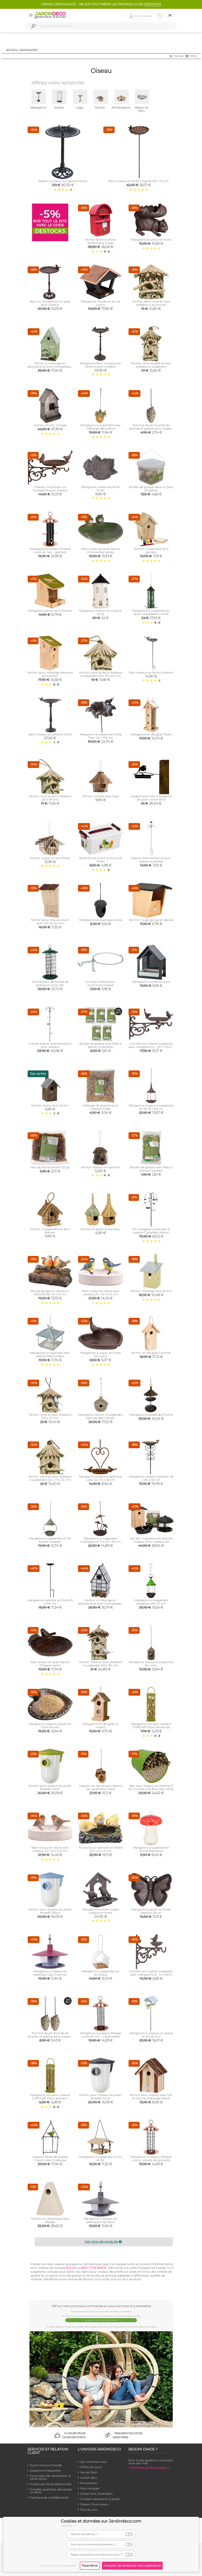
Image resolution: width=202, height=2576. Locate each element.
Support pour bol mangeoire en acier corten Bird (151, 797)
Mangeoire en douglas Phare (151, 734)
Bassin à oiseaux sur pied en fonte (63, 181)
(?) (97, 2534)
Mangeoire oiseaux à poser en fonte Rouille (50, 1725)
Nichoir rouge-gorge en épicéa (151, 920)
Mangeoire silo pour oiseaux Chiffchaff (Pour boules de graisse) (151, 1727)
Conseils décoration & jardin (100, 2499)
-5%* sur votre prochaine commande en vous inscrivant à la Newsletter (101, 2306)
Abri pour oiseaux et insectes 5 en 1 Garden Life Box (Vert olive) (151, 1787)
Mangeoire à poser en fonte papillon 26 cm (151, 1911)
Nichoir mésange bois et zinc (151, 1291)
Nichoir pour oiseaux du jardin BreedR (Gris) (100, 2096)
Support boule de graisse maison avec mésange (50, 2158)
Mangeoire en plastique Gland (100, 920)
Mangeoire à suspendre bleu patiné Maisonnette (50, 1354)
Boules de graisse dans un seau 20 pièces (151, 488)
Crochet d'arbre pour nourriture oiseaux (100, 983)
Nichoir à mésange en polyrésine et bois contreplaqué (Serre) (100, 1603)
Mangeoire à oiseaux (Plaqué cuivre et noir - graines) (50, 550)
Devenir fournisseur (94, 2504)
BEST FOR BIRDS (93, 2268)
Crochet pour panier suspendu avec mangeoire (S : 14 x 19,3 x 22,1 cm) (151, 1974)
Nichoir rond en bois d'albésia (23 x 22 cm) (50, 1416)
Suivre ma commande (46, 2465)
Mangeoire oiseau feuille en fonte (100, 488)
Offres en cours (91, 2467)
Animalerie (29, 50)
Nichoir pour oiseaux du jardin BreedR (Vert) (50, 1787)
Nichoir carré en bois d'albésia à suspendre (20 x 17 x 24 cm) (50, 1478)
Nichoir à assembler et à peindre (151, 550)
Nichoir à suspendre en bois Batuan (50, 1230)
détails (69, 2525)
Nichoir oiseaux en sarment (100, 1167)
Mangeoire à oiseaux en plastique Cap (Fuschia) (50, 1972)
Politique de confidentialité (49, 2497)
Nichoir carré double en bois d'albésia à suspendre (151, 364)
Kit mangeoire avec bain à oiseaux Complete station (151, 1230)
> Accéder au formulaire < (149, 2468)
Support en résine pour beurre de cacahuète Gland (100, 1787)
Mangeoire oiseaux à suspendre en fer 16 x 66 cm (151, 1107)
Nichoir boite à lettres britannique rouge (100, 241)
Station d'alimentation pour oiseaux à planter (151, 859)
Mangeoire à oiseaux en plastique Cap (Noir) (100, 2220)
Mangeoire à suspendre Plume (151, 1415)
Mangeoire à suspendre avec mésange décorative (100, 426)
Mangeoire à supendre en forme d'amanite (151, 1849)
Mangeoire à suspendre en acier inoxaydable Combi (151, 612)
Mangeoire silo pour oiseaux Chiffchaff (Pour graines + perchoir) (50, 2098)
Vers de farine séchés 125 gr (50, 1167)
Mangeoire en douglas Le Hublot (100, 1725)
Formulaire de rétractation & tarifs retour (50, 2477)
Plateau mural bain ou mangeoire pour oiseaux (50, 488)
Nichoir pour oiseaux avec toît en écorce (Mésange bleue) (151, 2096)
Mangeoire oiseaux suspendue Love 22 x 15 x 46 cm (100, 1478)
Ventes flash (88, 2472)
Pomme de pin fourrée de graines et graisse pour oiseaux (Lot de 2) (50, 2036)
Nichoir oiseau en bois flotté (50, 858)
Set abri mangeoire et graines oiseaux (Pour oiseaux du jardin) (151, 1542)
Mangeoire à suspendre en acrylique (100, 1972)
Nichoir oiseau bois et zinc (50, 1105)
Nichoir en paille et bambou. (100, 1229)
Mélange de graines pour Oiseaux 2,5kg (100, 1107)
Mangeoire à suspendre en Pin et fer (100, 2158)
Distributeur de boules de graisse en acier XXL (50, 983)
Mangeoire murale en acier (151, 982)
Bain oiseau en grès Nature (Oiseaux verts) (50, 1663)
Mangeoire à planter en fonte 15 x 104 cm (50, 1601)
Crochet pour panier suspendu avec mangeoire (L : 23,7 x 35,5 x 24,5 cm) (151, 1047)
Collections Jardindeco (96, 2494)
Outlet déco (88, 2478)
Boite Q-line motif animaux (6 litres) (100, 859)
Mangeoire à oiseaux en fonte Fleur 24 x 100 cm (101, 736)
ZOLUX (71, 2268)
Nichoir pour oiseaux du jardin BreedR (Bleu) (50, 1911)
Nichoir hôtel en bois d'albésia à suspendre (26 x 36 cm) (100, 1663)
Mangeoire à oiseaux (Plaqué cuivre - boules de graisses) (151, 2158)
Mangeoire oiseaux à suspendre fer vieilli (151, 1663)
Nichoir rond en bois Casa (100, 796)
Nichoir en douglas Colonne (151, 1353)
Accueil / (12, 50)
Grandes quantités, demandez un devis (51, 2491)
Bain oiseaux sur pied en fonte (50, 734)
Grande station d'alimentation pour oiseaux (50, 1045)
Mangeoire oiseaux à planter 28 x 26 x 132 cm (151, 1478)
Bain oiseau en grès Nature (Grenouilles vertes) (100, 550)
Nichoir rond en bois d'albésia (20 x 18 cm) (50, 797)
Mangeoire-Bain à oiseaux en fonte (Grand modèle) (100, 364)
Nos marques (89, 2488)
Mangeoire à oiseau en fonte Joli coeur (100, 1354)
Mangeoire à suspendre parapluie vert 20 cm (151, 1601)
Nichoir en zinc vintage (50, 425)
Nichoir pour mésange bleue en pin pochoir (50, 674)
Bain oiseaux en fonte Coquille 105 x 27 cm (138, 181)
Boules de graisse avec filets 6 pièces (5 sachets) (100, 1045)
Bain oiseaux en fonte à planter (151, 672)
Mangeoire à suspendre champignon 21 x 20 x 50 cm (100, 1540)
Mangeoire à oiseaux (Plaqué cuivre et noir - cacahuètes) (100, 2034)
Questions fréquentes (45, 2470)
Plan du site (88, 2509)
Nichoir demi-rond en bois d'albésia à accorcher (151, 303)
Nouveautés (88, 2483)
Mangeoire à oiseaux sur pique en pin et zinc (151, 2034)
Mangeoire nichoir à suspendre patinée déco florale (100, 1416)
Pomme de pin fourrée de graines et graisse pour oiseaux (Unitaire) (151, 428)
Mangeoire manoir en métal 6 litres (100, 612)
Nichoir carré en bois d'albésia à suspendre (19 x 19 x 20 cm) (100, 674)
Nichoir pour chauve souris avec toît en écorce (50, 921)
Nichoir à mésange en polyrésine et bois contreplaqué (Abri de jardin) (50, 366)
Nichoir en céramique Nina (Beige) (50, 2220)
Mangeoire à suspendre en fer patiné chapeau (50, 1540)
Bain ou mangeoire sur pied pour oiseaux (50, 303)
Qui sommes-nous (93, 2462)
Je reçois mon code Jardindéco (101, 2320)
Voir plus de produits (104, 2242)
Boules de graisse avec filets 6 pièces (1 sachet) (151, 1168)
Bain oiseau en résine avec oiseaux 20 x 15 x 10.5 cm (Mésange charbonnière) (100, 1294)
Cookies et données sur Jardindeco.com (101, 2521)
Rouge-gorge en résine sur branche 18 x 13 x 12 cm (50, 1292)
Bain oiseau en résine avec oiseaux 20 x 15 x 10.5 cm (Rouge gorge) (50, 1851)
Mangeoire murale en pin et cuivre (100, 303)
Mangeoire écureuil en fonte (151, 239)
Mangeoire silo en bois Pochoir (50, 611)
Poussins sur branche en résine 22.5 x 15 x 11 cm (101, 1849)
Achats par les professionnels (50, 2484)
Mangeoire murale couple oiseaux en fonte (100, 1911)
